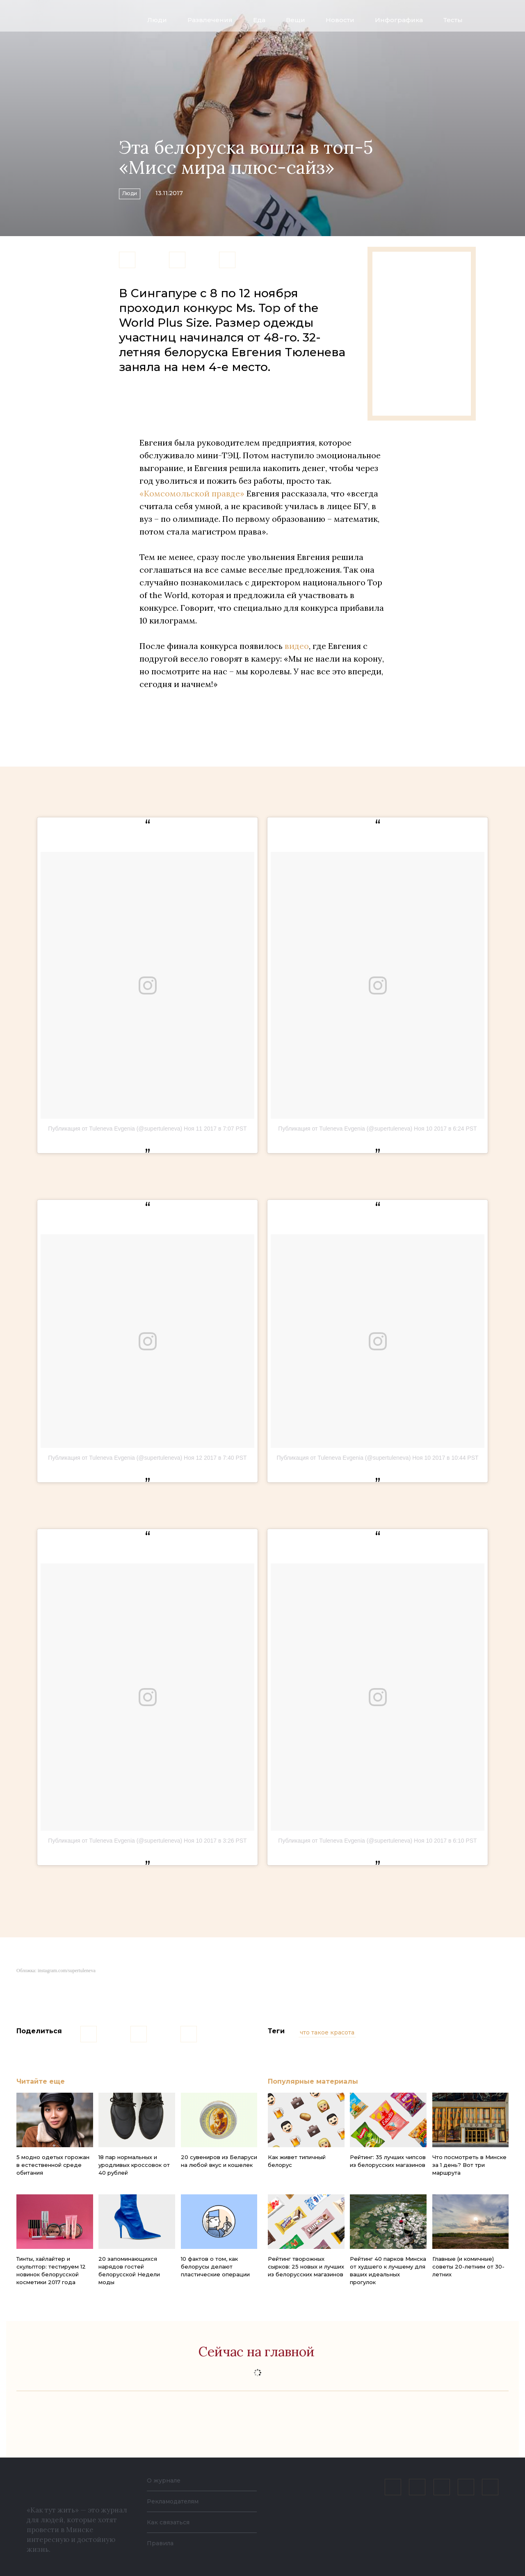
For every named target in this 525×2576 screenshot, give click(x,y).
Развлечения (210, 20)
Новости (340, 20)
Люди (157, 20)
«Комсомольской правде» (191, 493)
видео (297, 646)
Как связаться (171, 2522)
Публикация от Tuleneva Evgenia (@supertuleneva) (115, 1128)
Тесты (453, 20)
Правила (162, 2543)
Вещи (295, 20)
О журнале (166, 2480)
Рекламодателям (177, 2501)
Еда (259, 20)
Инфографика (399, 20)
